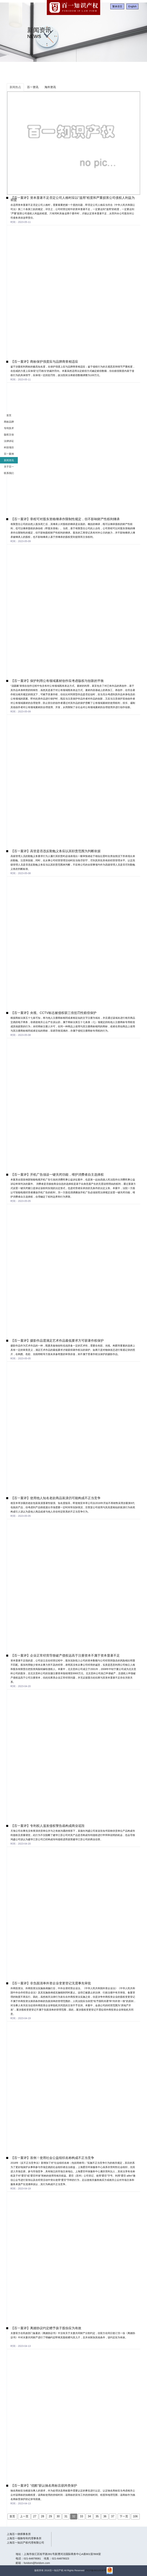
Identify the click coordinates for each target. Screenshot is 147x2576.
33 (81, 2516)
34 (89, 2516)
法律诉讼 (9, 441)
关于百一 (9, 466)
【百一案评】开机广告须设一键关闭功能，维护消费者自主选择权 (57, 1174)
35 (97, 2516)
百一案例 (9, 453)
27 (34, 2516)
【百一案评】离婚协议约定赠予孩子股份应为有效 (45, 2328)
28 (42, 2516)
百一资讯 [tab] (32, 87)
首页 (8, 415)
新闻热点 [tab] (15, 87)
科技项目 (9, 447)
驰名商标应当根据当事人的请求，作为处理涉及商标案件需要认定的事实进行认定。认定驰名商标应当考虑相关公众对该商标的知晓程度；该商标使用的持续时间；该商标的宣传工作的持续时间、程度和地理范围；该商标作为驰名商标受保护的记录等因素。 (72, 2495)
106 (135, 2516)
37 (112, 2516)
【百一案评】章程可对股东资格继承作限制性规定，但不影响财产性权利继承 (65, 519)
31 (65, 2516)
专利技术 (9, 428)
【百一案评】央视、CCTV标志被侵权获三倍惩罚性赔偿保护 (53, 1013)
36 (104, 2516)
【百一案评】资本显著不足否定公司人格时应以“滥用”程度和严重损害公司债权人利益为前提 (72, 199)
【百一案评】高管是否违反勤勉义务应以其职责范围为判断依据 (55, 851)
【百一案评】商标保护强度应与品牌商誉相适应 (44, 361)
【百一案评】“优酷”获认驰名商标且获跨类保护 (43, 2485)
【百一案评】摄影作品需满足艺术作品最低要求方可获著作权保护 (57, 1340)
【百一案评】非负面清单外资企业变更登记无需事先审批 (50, 1983)
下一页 (124, 2516)
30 (58, 2516)
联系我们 (9, 473)
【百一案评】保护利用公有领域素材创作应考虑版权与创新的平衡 (57, 681)
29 (50, 2516)
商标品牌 (9, 421)
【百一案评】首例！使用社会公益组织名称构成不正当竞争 (52, 2158)
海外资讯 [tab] (50, 87)
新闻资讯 (9, 460)
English (132, 6)
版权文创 (9, 434)
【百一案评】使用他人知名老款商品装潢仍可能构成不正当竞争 (55, 1498)
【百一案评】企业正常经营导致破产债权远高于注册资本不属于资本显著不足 (65, 1655)
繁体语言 (117, 6)
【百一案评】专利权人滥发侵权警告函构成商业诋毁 (47, 1826)
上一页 (24, 2516)
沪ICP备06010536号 (95, 2570)
